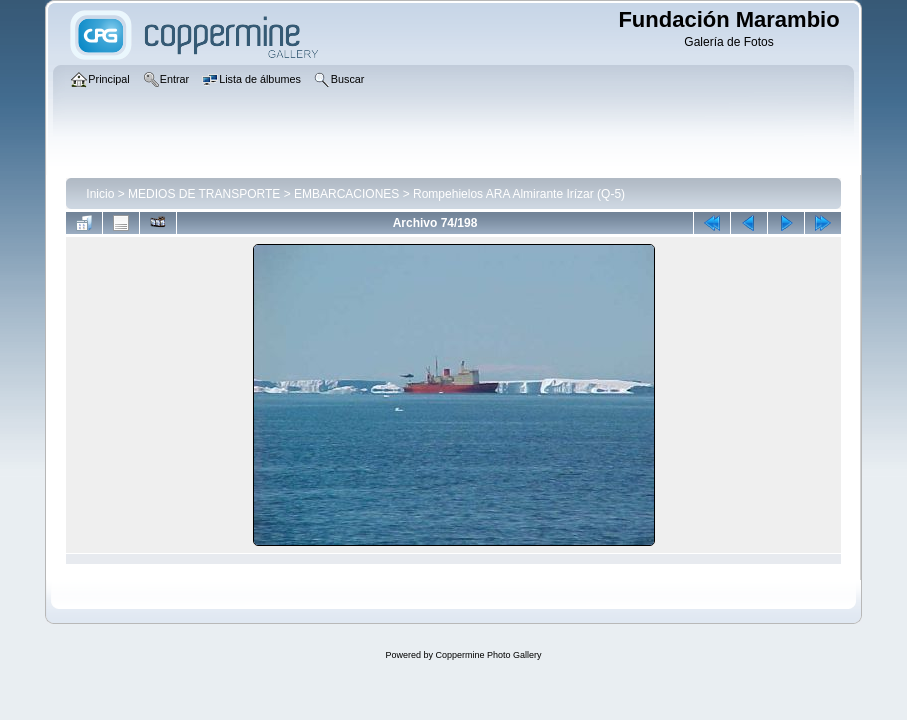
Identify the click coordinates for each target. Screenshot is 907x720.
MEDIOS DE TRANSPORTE (204, 194)
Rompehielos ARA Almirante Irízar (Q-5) (519, 194)
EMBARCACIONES (346, 194)
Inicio (100, 194)
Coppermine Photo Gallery (488, 655)
